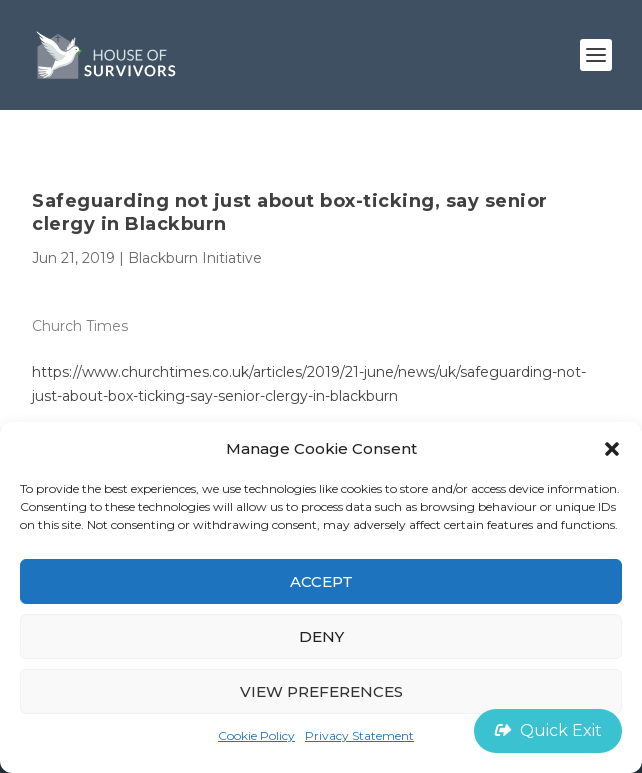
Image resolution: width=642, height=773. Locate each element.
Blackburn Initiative (195, 258)
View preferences (321, 691)
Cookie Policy (256, 735)
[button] (612, 449)
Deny (321, 636)
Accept (321, 581)
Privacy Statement (359, 735)
